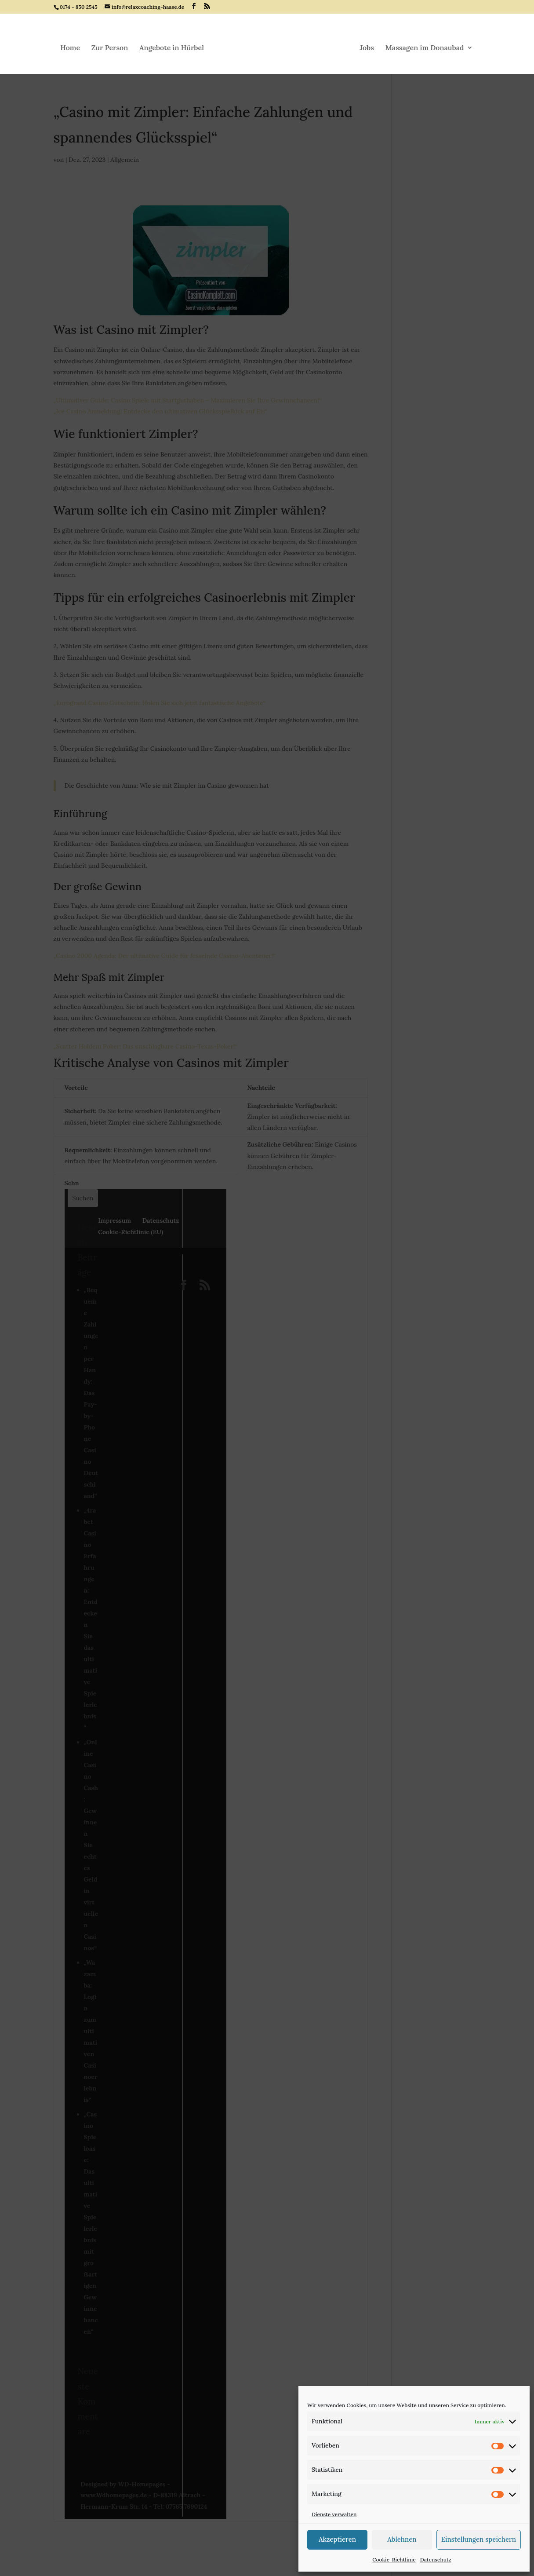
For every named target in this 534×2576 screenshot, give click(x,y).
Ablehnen (401, 2539)
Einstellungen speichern (478, 2539)
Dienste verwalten (334, 2514)
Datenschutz (435, 2559)
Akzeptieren (337, 2539)
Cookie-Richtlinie (394, 2559)
